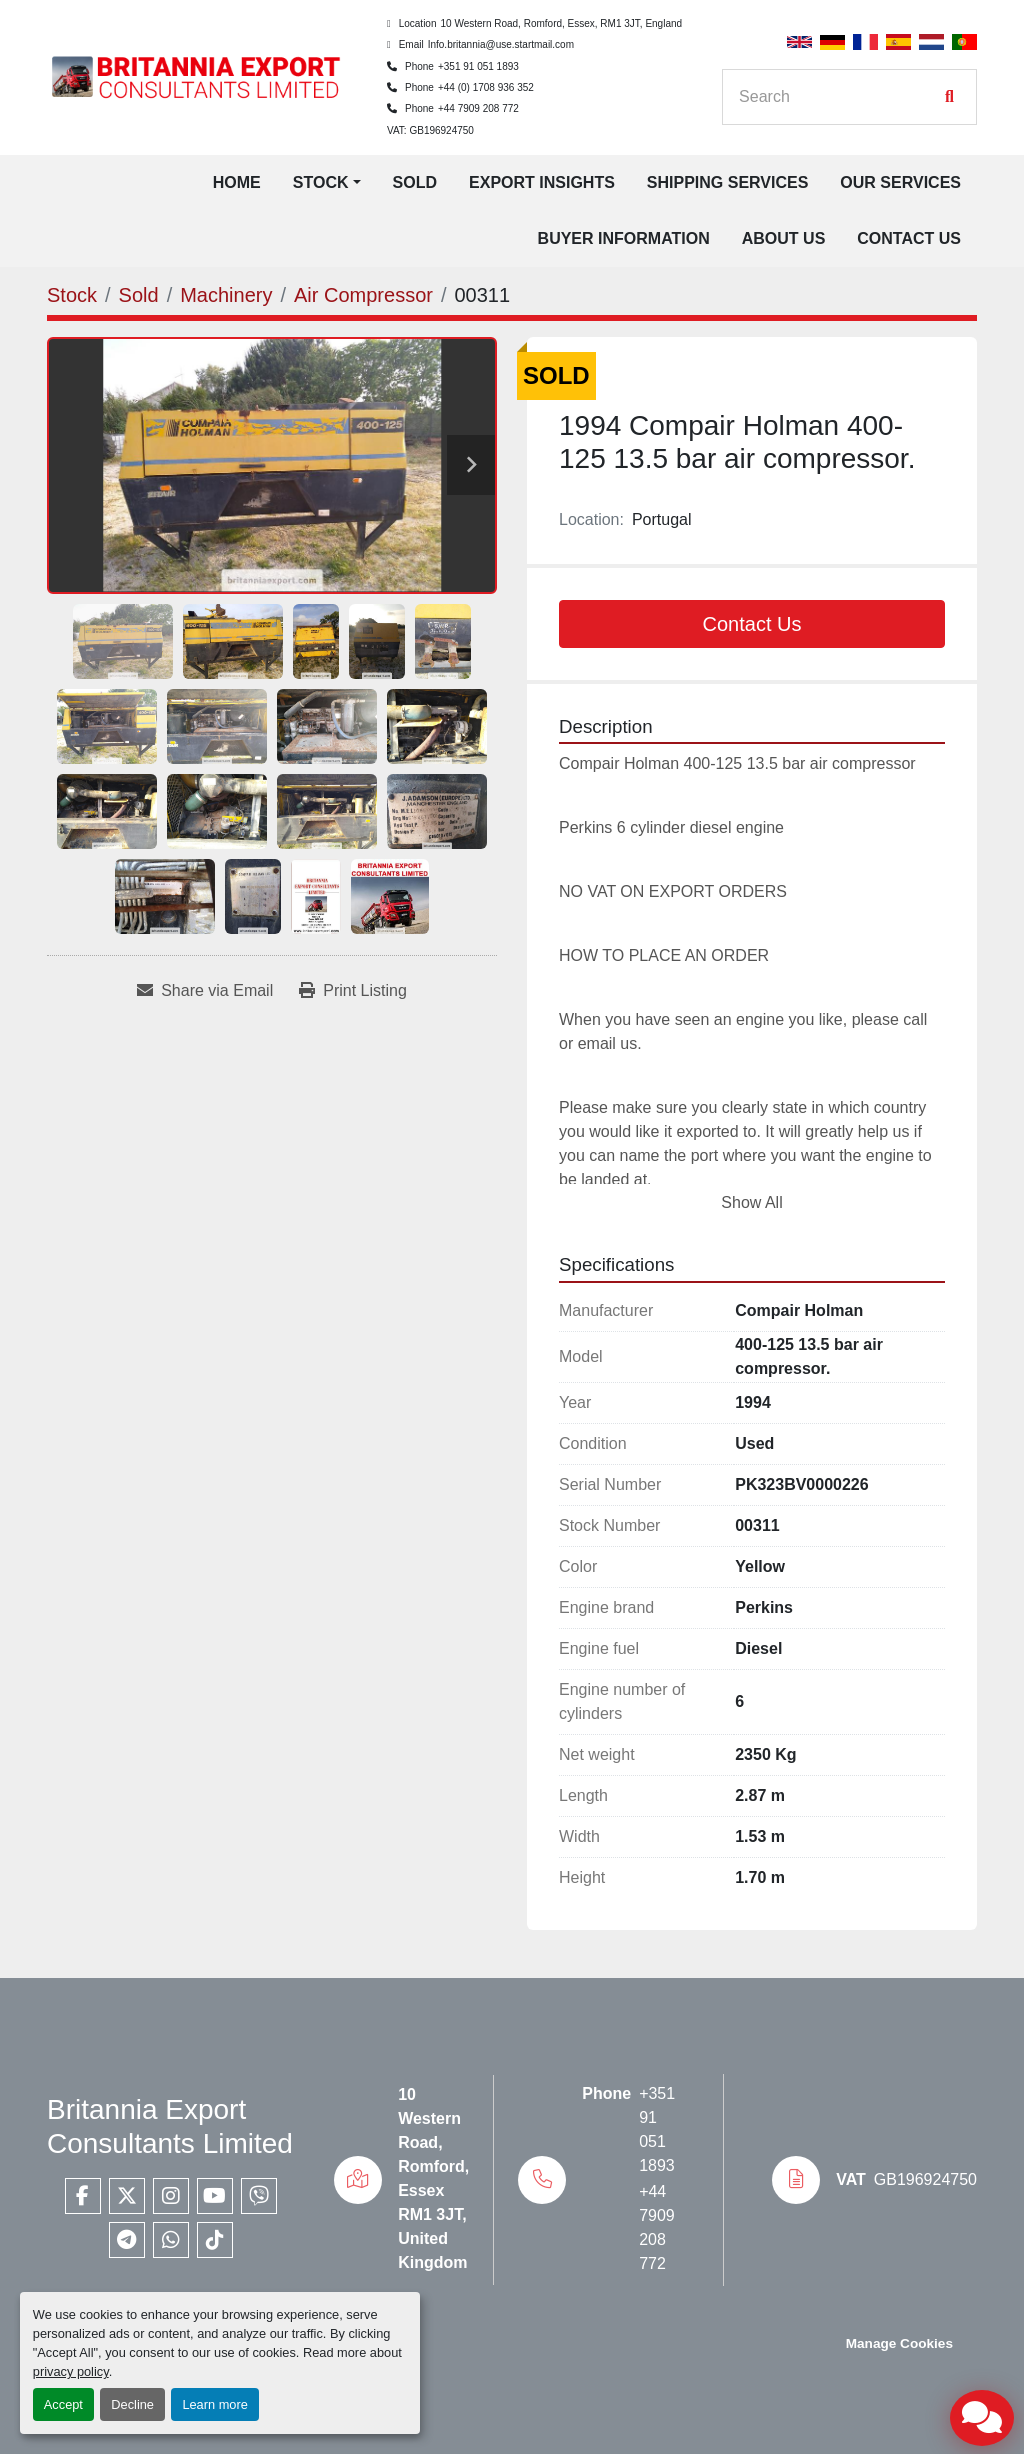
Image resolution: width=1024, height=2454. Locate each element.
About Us (784, 238)
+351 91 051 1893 (478, 66)
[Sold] (139, 295)
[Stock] (72, 295)
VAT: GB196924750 (430, 130)
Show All (751, 1202)
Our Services (900, 182)
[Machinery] (226, 295)
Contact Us (909, 238)
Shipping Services (728, 182)
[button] (327, 183)
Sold (415, 182)
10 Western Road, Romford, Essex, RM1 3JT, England (561, 23)
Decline (132, 2404)
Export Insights (542, 182)
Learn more (214, 2404)
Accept (63, 2404)
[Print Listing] (353, 991)
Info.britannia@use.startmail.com (501, 44)
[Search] (839, 97)
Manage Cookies (899, 2343)
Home (237, 182)
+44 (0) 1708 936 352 (486, 87)
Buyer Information (624, 238)
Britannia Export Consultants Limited (170, 2126)
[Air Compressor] (363, 295)
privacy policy (71, 2371)
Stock (321, 182)
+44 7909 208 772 (478, 108)
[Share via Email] (205, 991)
